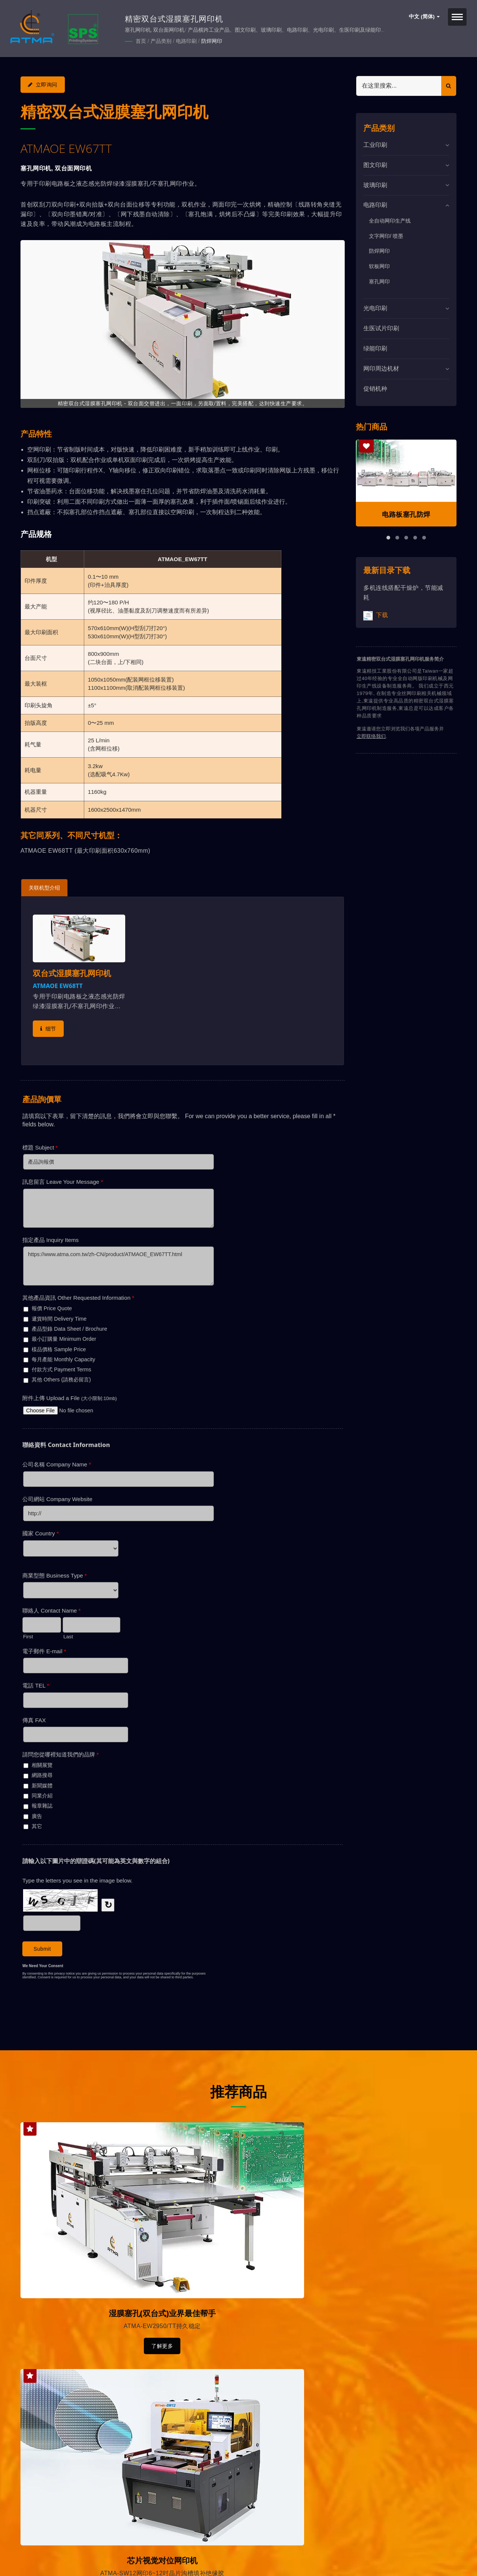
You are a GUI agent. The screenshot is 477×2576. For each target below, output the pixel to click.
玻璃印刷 (375, 184)
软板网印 (379, 265)
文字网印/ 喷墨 (386, 235)
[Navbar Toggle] (457, 17)
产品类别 (161, 41)
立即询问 (42, 84)
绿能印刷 (375, 348)
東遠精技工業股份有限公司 (98, 2549)
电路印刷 (186, 41)
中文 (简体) (424, 16)
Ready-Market (92, 2557)
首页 (141, 41)
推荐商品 (238, 2089)
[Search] (398, 85)
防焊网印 (211, 41)
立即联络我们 (371, 735)
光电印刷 (375, 307)
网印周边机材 (381, 368)
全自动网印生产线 (390, 220)
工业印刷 (375, 144)
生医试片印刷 (381, 327)
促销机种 (375, 388)
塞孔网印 (379, 281)
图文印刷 (375, 164)
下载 (375, 614)
